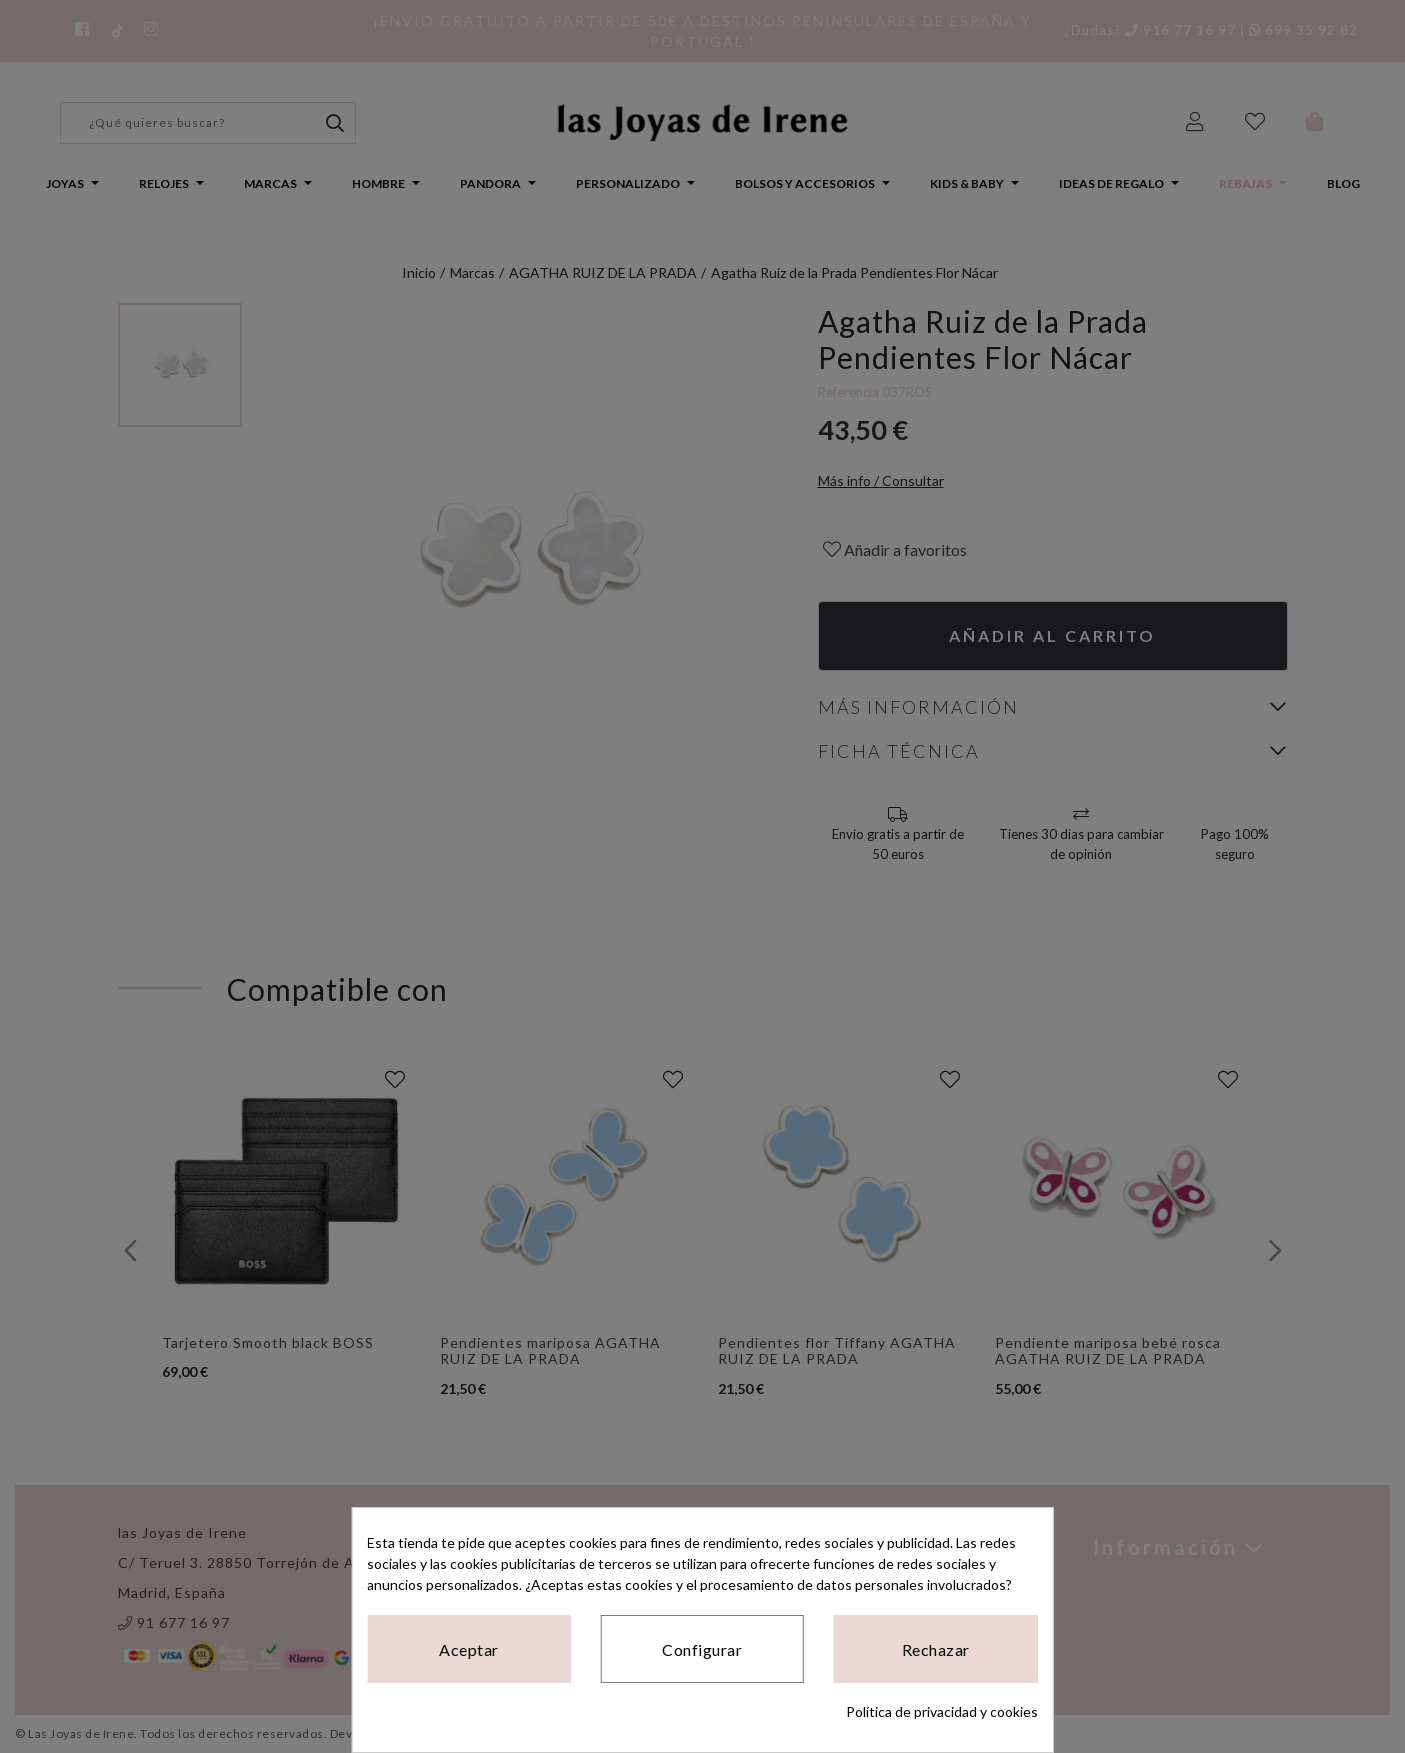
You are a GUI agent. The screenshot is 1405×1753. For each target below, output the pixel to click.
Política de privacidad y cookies (942, 1711)
